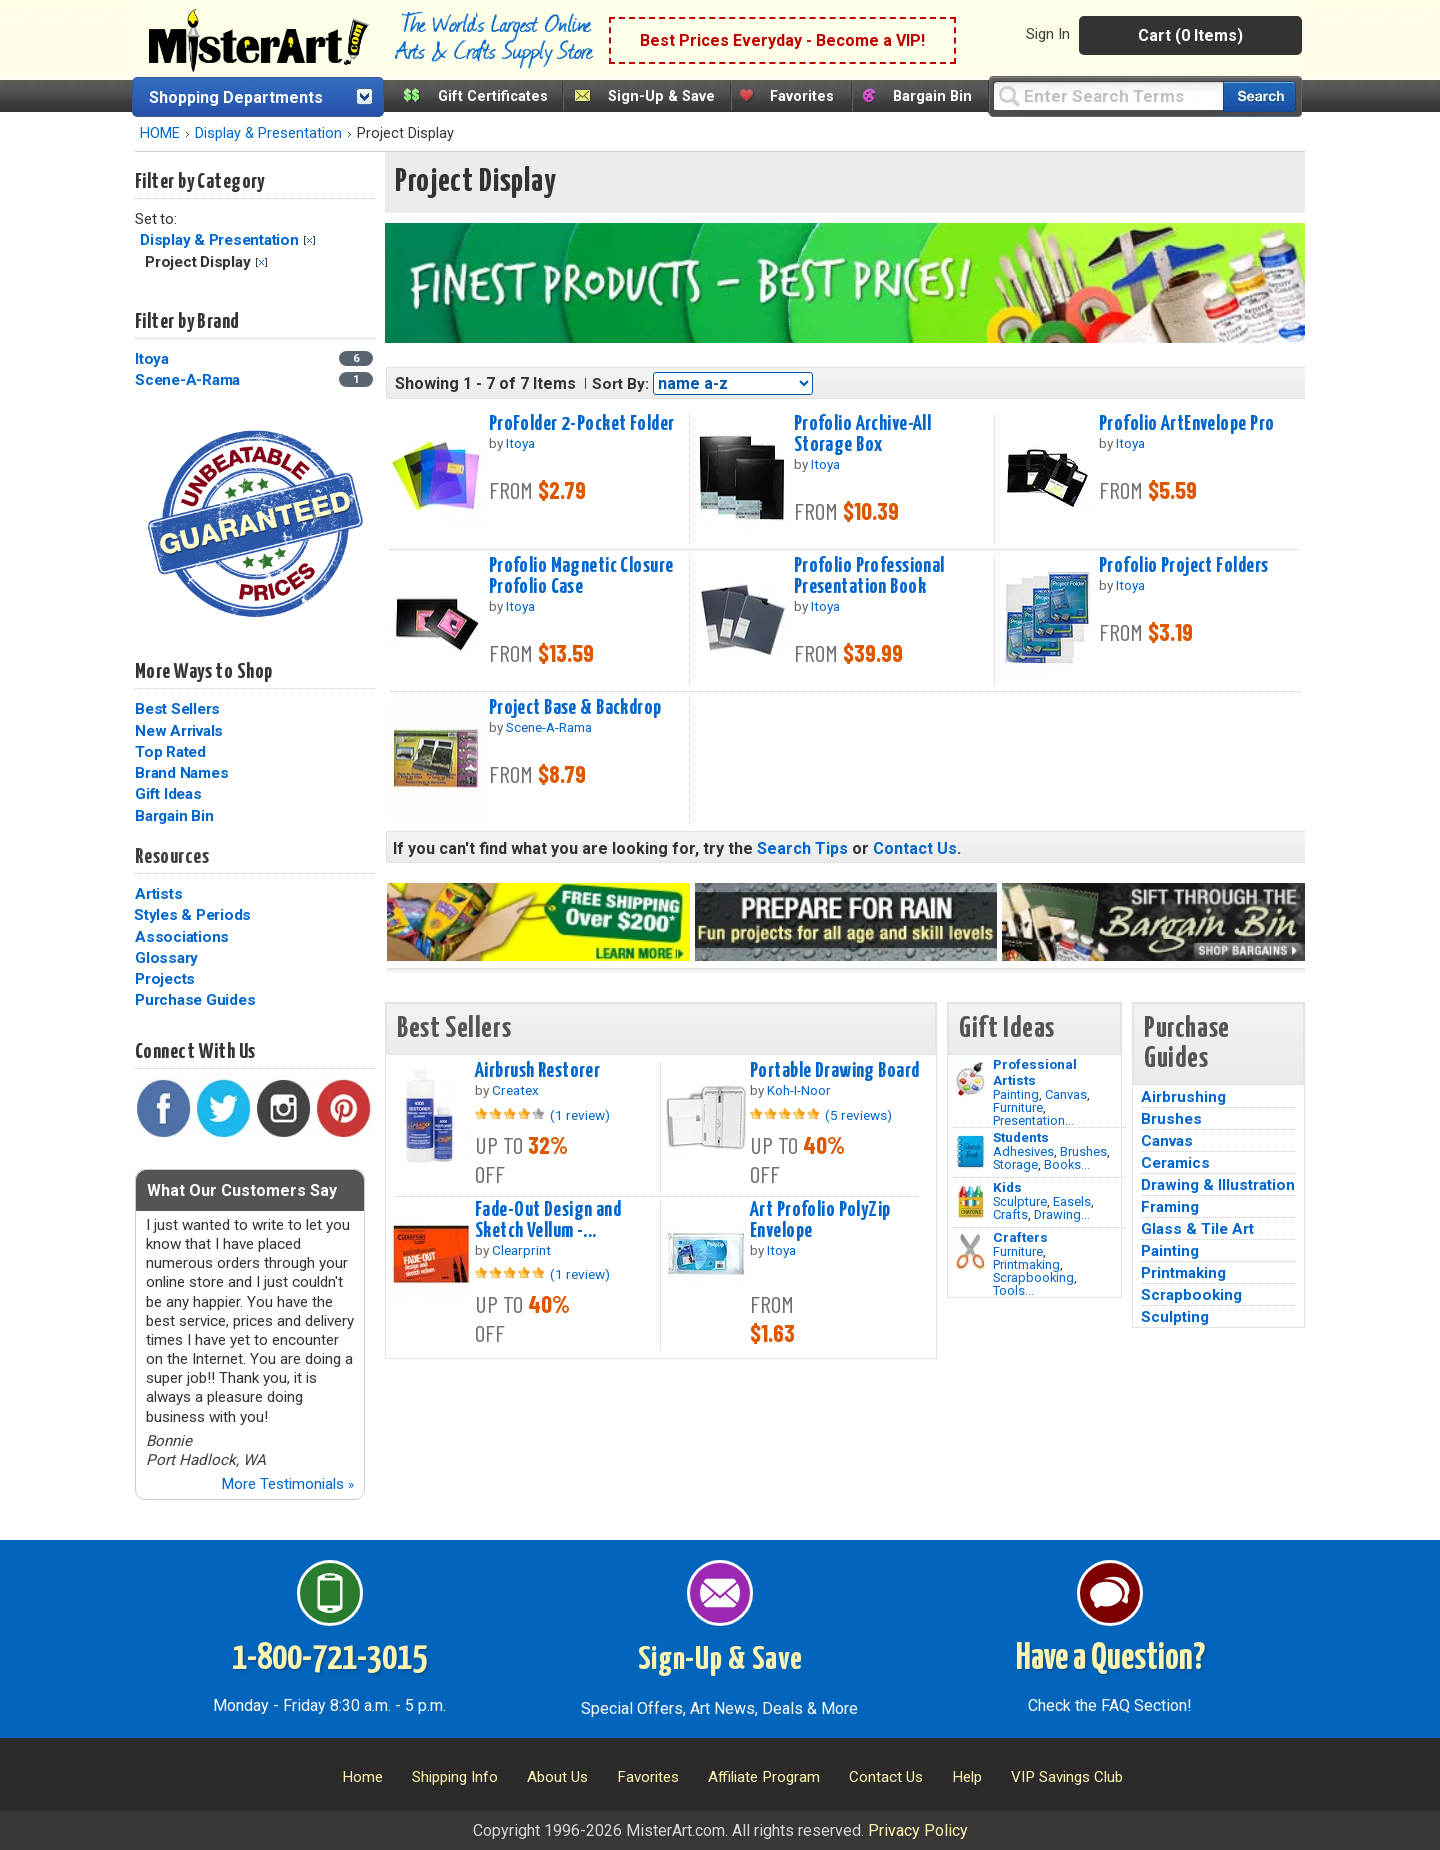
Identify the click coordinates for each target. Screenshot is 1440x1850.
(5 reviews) (858, 1115)
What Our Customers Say (242, 1190)
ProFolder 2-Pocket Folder (582, 424)
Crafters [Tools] (1020, 1237)
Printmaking (1026, 1264)
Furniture (1018, 1107)
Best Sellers (177, 709)
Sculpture (1020, 1201)
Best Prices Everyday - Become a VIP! (782, 40)
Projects (165, 979)
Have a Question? (1110, 1659)
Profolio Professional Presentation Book (869, 576)
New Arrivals (179, 731)
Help (967, 1777)
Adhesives (1023, 1151)
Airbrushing (1183, 1097)
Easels (1072, 1201)
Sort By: (620, 384)
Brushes (1083, 1151)
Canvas (1066, 1094)
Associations (182, 937)
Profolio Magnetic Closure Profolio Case (581, 576)
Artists (158, 894)
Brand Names (181, 773)
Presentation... (1033, 1120)
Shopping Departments (236, 97)
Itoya (152, 359)
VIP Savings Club (1067, 1777)
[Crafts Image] (970, 1202)
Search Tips (802, 848)
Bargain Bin (932, 96)
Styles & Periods (192, 915)
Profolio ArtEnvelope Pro (1186, 424)
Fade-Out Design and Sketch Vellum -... (548, 1220)
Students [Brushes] (1021, 1137)
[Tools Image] (970, 1252)
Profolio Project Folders (1183, 566)
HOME (160, 133)
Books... (1067, 1164)
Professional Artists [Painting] (1035, 1072)
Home (362, 1777)
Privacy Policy (918, 1830)
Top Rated (170, 752)
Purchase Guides (195, 1000)
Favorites (802, 96)
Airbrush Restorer (537, 1071)
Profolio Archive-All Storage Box (863, 434)
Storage (1015, 1164)
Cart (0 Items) (1190, 35)
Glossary (166, 958)
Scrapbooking (1033, 1277)
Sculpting (1175, 1317)
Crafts (1010, 1214)
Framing (1170, 1207)
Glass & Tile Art (1197, 1229)
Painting (1016, 1094)
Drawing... (1062, 1214)
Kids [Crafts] (1007, 1187)
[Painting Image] (970, 1079)
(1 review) (580, 1115)
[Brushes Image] (970, 1152)
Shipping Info (455, 1777)
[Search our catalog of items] (1259, 96)
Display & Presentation (268, 133)
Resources (172, 857)
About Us (557, 1777)
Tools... (1013, 1290)
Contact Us (915, 848)
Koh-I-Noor (799, 1090)
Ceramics (1175, 1163)
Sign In (1048, 34)
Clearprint (521, 1250)
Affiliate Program (764, 1777)
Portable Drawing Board (835, 1071)
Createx (515, 1090)
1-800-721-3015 (329, 1659)
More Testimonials (287, 1484)
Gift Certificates (493, 96)
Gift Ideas (168, 794)
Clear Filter (309, 240)
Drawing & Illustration (1218, 1185)
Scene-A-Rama (187, 380)
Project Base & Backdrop (575, 708)
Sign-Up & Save (661, 96)
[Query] (1108, 95)
